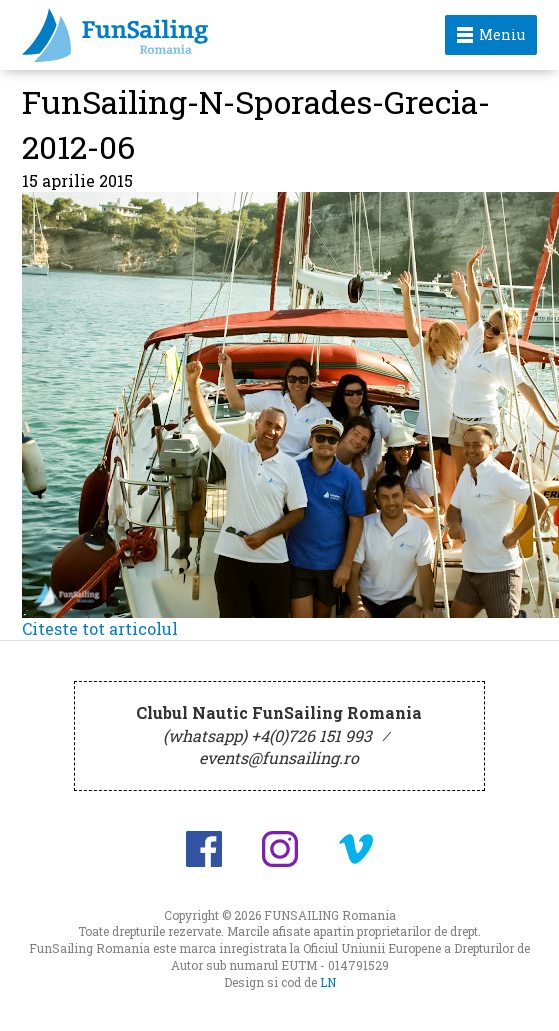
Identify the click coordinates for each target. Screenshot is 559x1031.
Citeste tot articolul (100, 628)
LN (328, 982)
